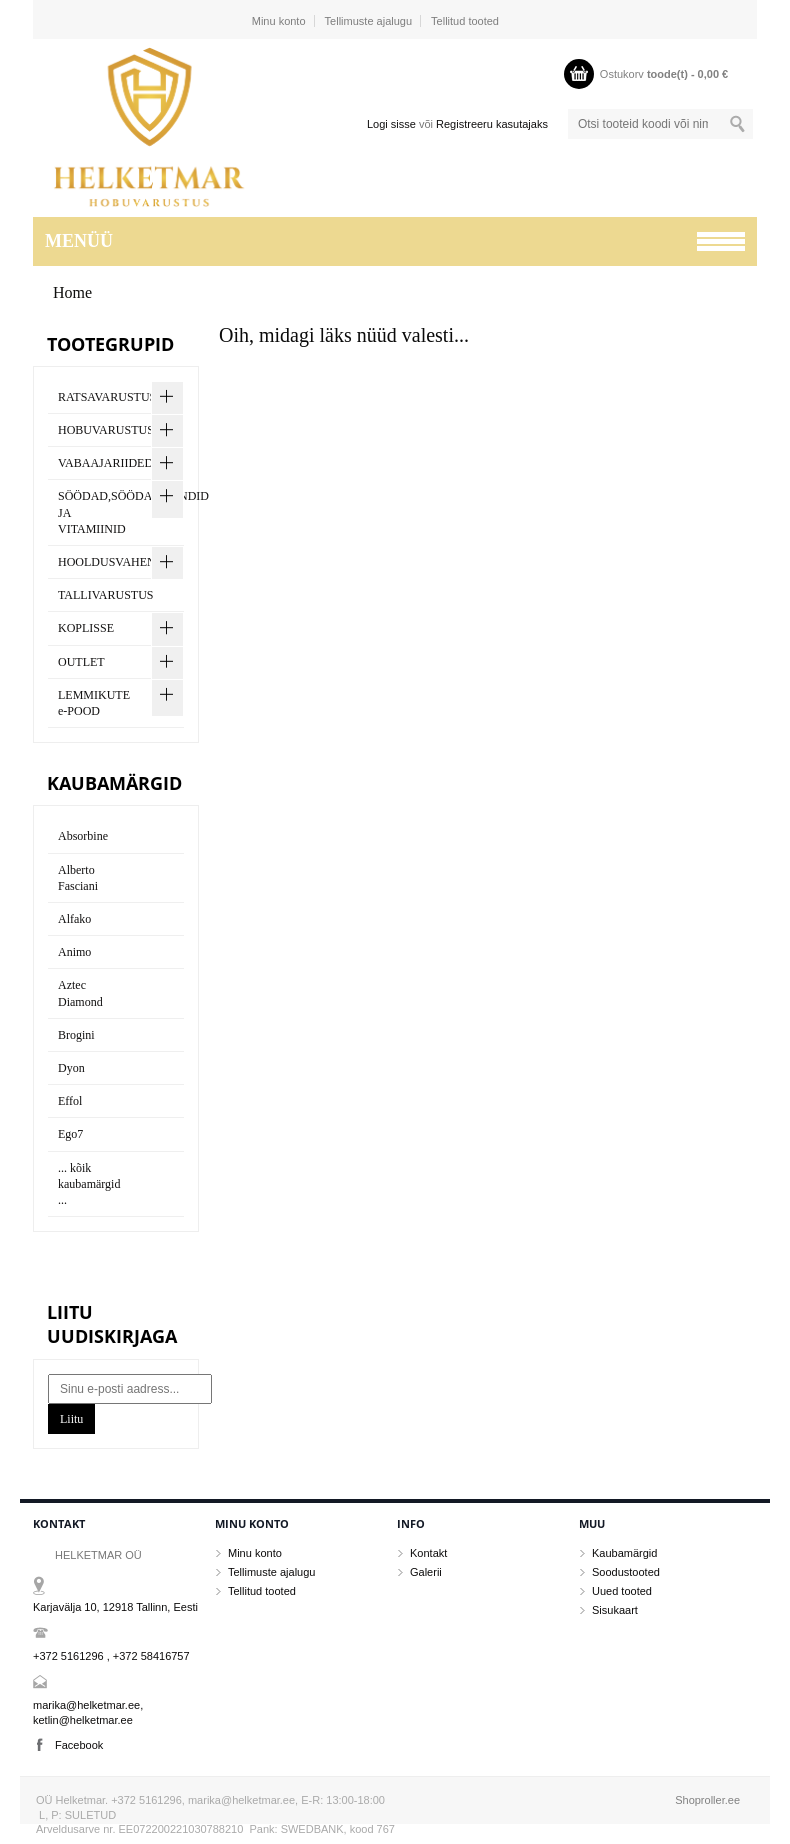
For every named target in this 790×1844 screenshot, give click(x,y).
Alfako (74, 919)
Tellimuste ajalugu (368, 21)
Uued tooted (622, 1591)
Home (72, 292)
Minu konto (279, 21)
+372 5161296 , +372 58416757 (111, 1656)
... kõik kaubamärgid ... (89, 1184)
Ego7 (70, 1134)
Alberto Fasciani (78, 878)
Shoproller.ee (707, 1800)
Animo (74, 952)
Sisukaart (615, 1610)
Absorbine (83, 836)
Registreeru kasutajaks (492, 124)
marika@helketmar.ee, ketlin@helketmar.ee (88, 1712)
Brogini (76, 1035)
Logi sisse (391, 124)
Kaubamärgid (624, 1553)
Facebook (79, 1745)
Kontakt (428, 1553)
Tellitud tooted (465, 21)
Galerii (426, 1572)
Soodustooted (626, 1572)
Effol (70, 1101)
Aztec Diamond (80, 993)
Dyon (71, 1068)
